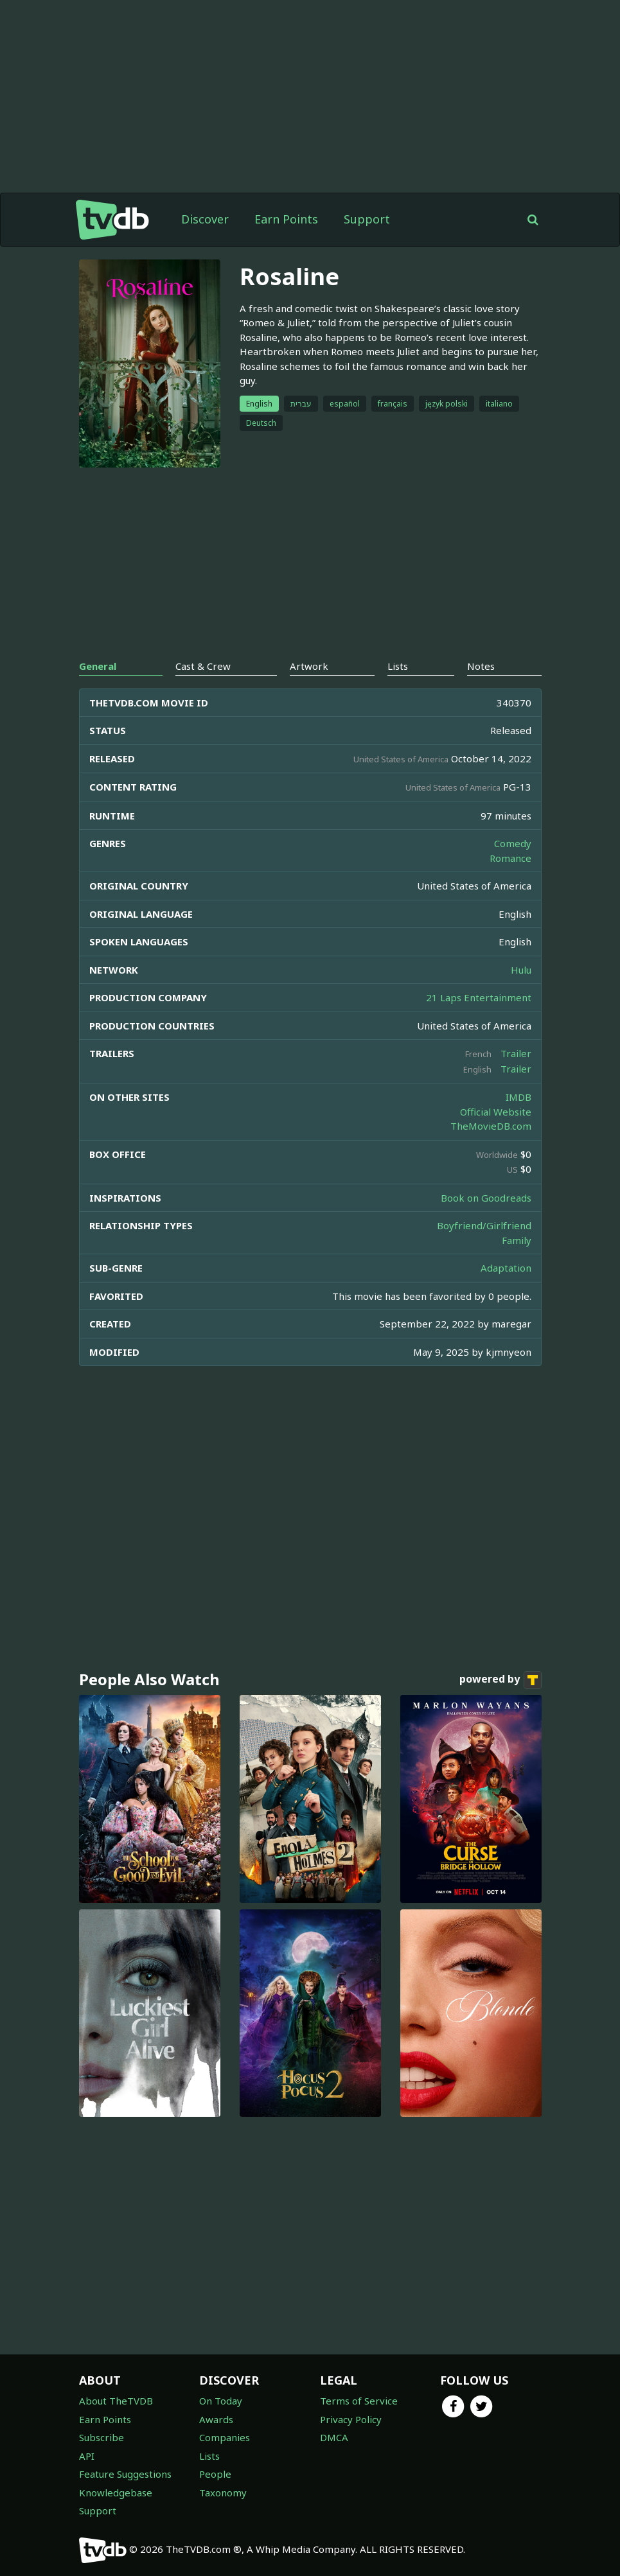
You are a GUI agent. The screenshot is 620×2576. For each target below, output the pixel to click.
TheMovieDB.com (490, 1125)
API (86, 2455)
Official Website (495, 1111)
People (215, 2473)
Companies (224, 2437)
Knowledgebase (115, 2492)
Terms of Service (359, 2400)
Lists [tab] (397, 666)
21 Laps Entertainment (478, 997)
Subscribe (101, 2437)
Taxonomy (223, 2492)
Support (367, 219)
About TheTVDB (116, 2400)
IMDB (518, 1097)
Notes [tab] (481, 666)
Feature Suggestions (125, 2473)
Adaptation (506, 1267)
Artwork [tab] (309, 666)
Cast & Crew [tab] (203, 666)
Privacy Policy (351, 2419)
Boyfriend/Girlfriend (484, 1225)
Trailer (515, 1053)
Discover (205, 219)
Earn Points (286, 219)
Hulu (521, 969)
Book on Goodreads (486, 1197)
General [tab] (97, 666)
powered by (500, 1680)
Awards (216, 2419)
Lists (209, 2455)
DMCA (334, 2437)
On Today (220, 2400)
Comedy (512, 843)
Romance (510, 858)
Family (516, 1240)
